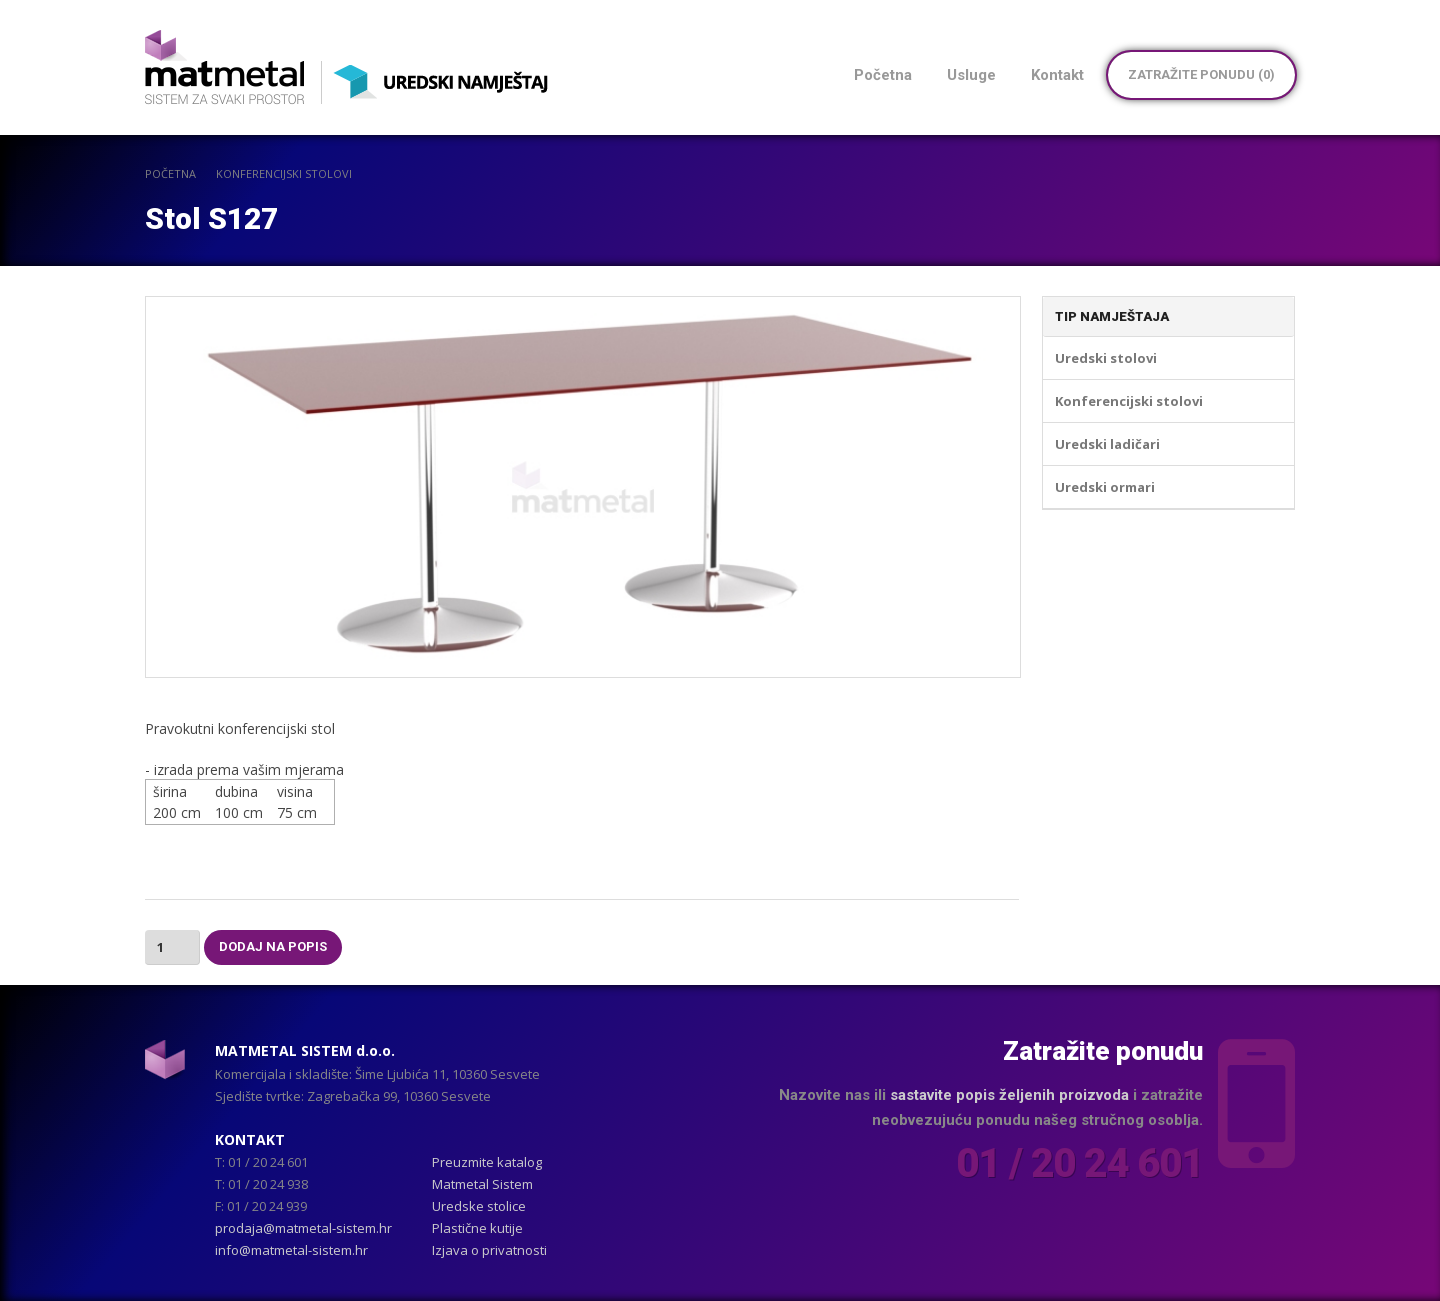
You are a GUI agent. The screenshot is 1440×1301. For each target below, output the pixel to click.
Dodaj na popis (273, 946)
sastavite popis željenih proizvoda (1009, 1095)
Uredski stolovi (1106, 358)
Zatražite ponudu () (1201, 74)
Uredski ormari (1105, 487)
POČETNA (170, 173)
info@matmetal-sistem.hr (291, 1250)
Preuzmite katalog (487, 1162)
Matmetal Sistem (482, 1184)
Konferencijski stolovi (284, 173)
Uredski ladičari (1107, 444)
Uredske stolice (479, 1206)
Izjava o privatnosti (489, 1250)
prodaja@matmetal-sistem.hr (303, 1228)
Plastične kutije (477, 1228)
